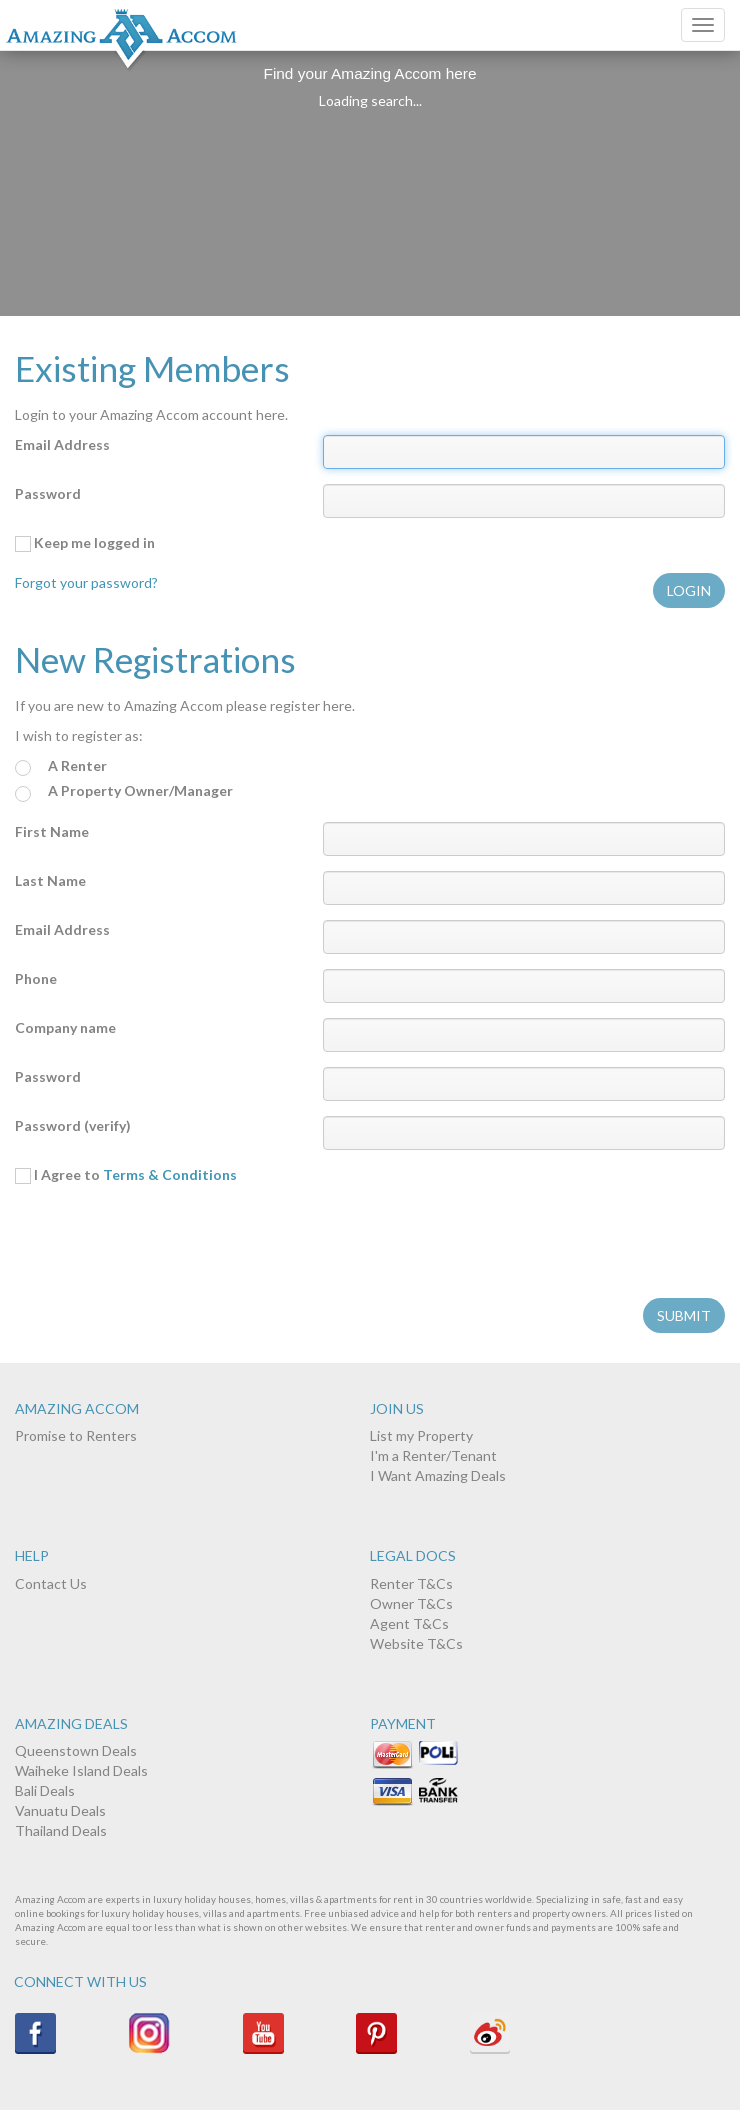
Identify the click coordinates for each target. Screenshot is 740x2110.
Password (48, 493)
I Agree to (126, 1175)
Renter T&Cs (411, 1583)
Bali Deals (45, 1790)
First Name (52, 831)
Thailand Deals (61, 1830)
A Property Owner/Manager (124, 791)
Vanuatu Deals (60, 1810)
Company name (65, 1027)
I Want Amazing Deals (438, 1475)
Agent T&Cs (409, 1623)
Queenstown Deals (76, 1750)
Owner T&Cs (411, 1603)
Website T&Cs (416, 1643)
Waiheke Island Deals (81, 1770)
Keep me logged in (85, 543)
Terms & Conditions (170, 1174)
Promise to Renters (76, 1435)
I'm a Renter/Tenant (433, 1455)
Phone (36, 978)
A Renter (61, 766)
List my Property (421, 1435)
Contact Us (51, 1583)
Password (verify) (73, 1125)
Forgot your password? (86, 582)
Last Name (50, 880)
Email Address (62, 444)
